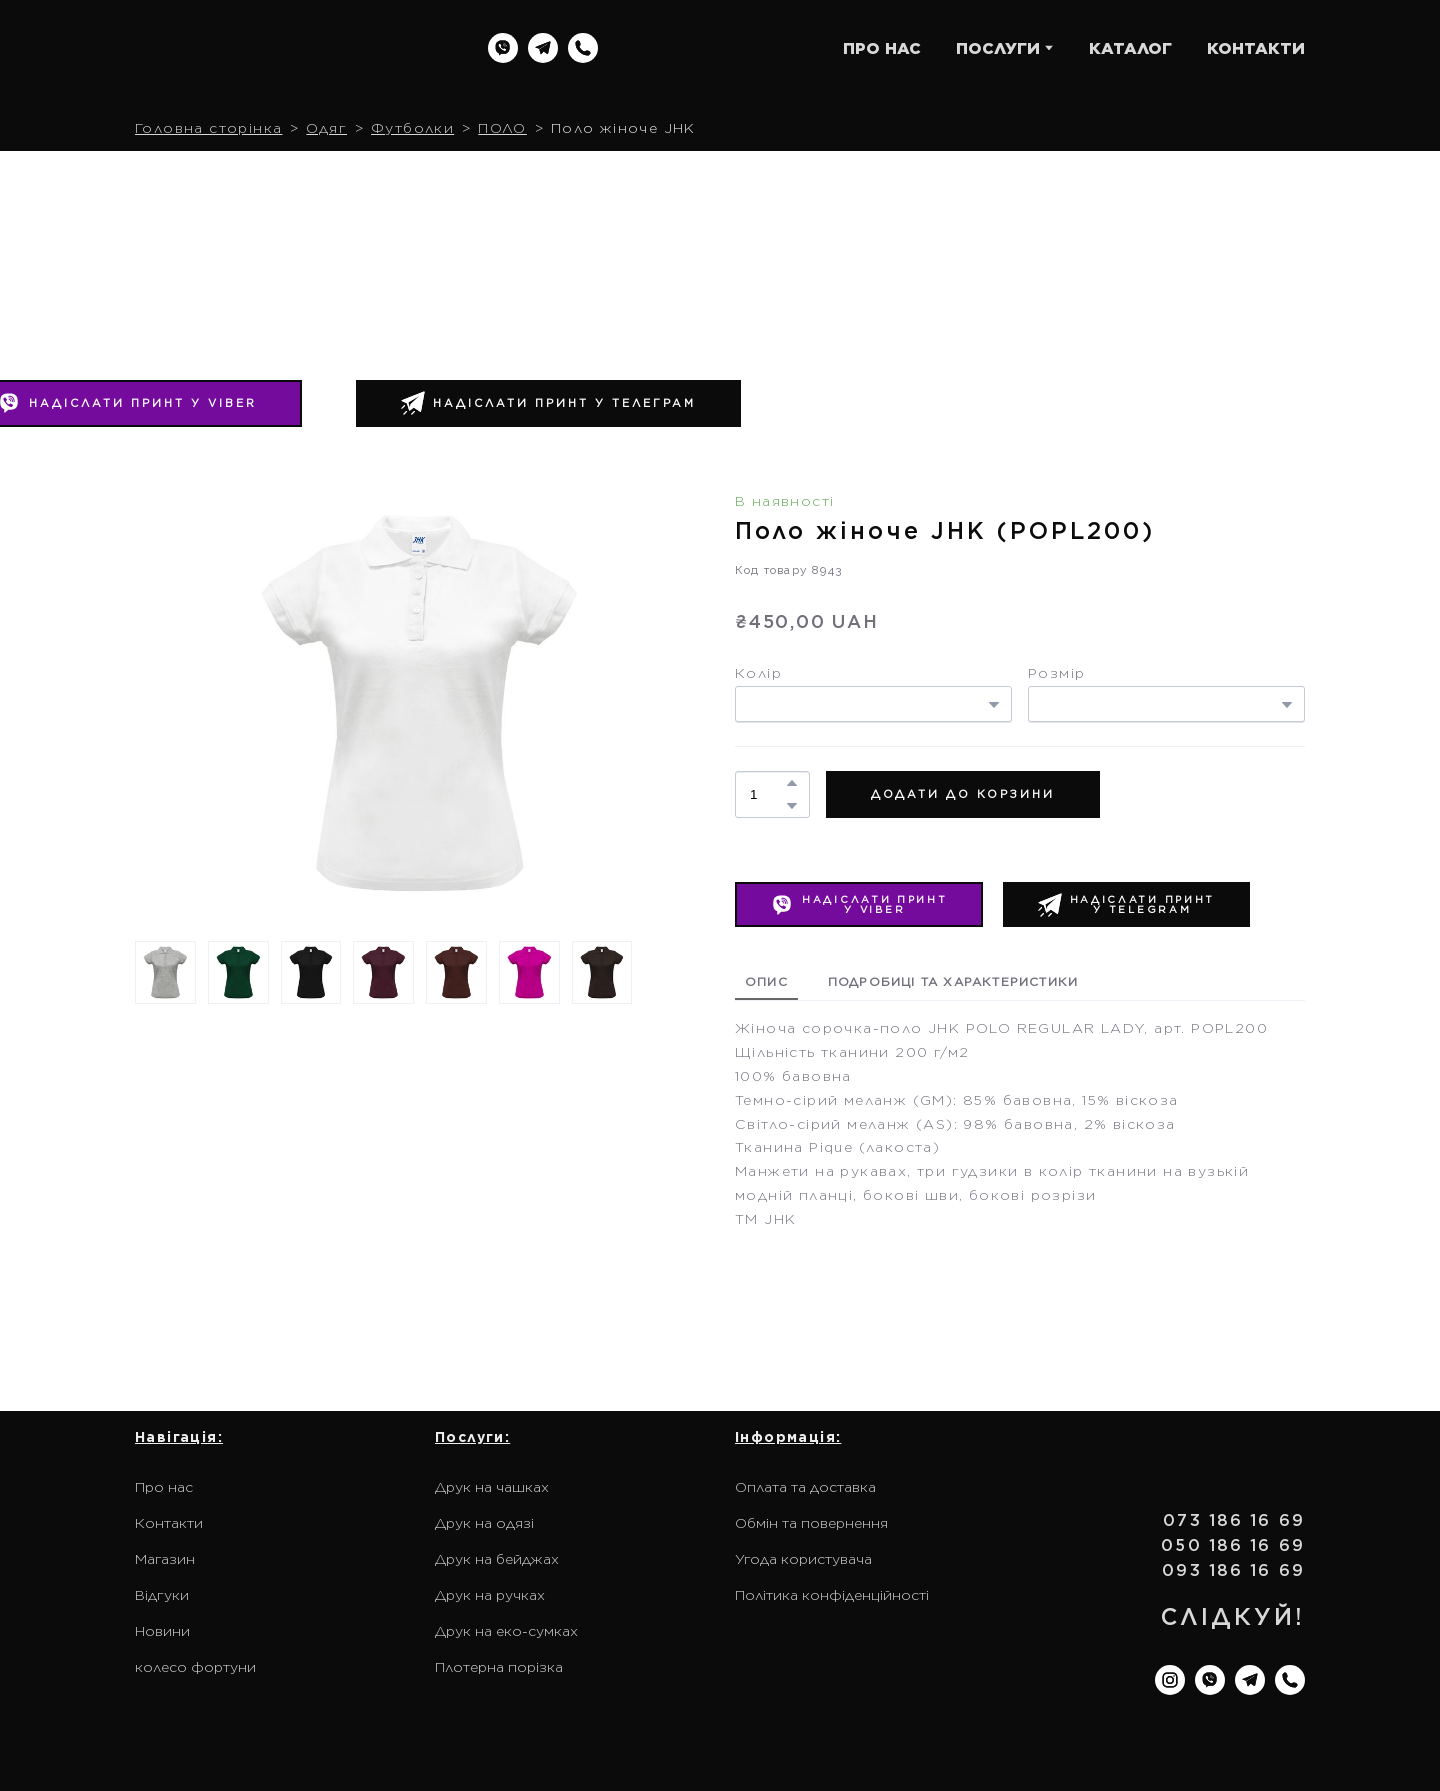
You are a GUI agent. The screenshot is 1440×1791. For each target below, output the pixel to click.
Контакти (169, 1523)
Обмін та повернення (811, 1523)
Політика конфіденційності (832, 1595)
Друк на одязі (484, 1523)
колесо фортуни (195, 1667)
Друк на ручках (490, 1595)
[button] (503, 48)
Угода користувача (803, 1559)
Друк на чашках (492, 1487)
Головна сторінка (208, 128)
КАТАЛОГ (1130, 48)
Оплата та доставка (805, 1487)
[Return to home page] (263, 48)
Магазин (165, 1559)
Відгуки (162, 1595)
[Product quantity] (767, 794)
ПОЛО (502, 128)
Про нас (164, 1487)
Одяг (326, 128)
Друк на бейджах (497, 1559)
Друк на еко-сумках (506, 1631)
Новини (162, 1631)
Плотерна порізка (499, 1667)
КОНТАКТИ (1256, 48)
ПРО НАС (882, 48)
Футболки (412, 128)
